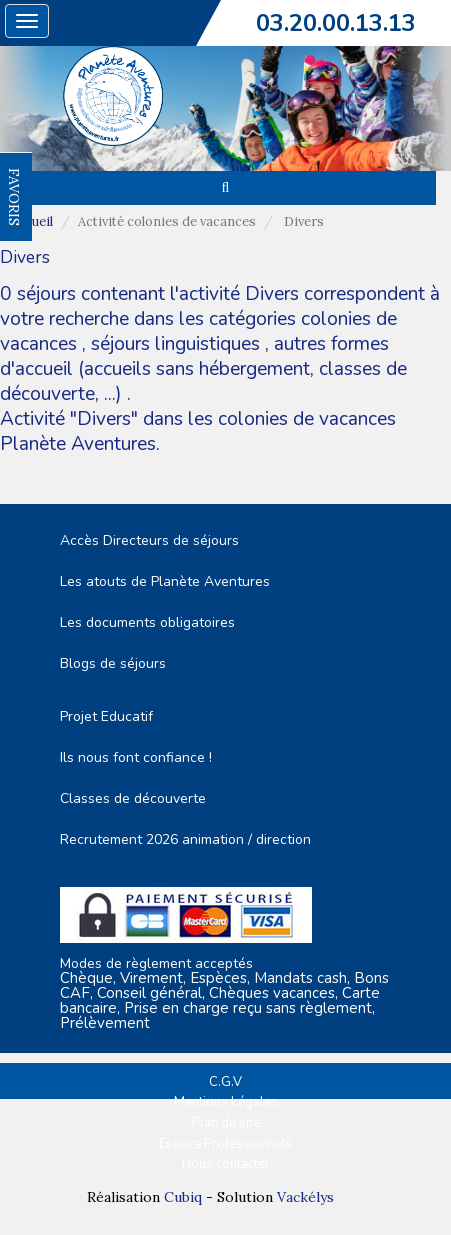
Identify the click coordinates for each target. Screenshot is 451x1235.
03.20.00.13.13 (336, 23)
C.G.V (225, 1082)
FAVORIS (14, 197)
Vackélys (305, 1197)
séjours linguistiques (175, 344)
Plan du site (226, 1123)
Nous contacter (226, 1164)
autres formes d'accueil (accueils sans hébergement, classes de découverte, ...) (203, 369)
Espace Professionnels (226, 1144)
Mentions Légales (226, 1102)
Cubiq (183, 1197)
